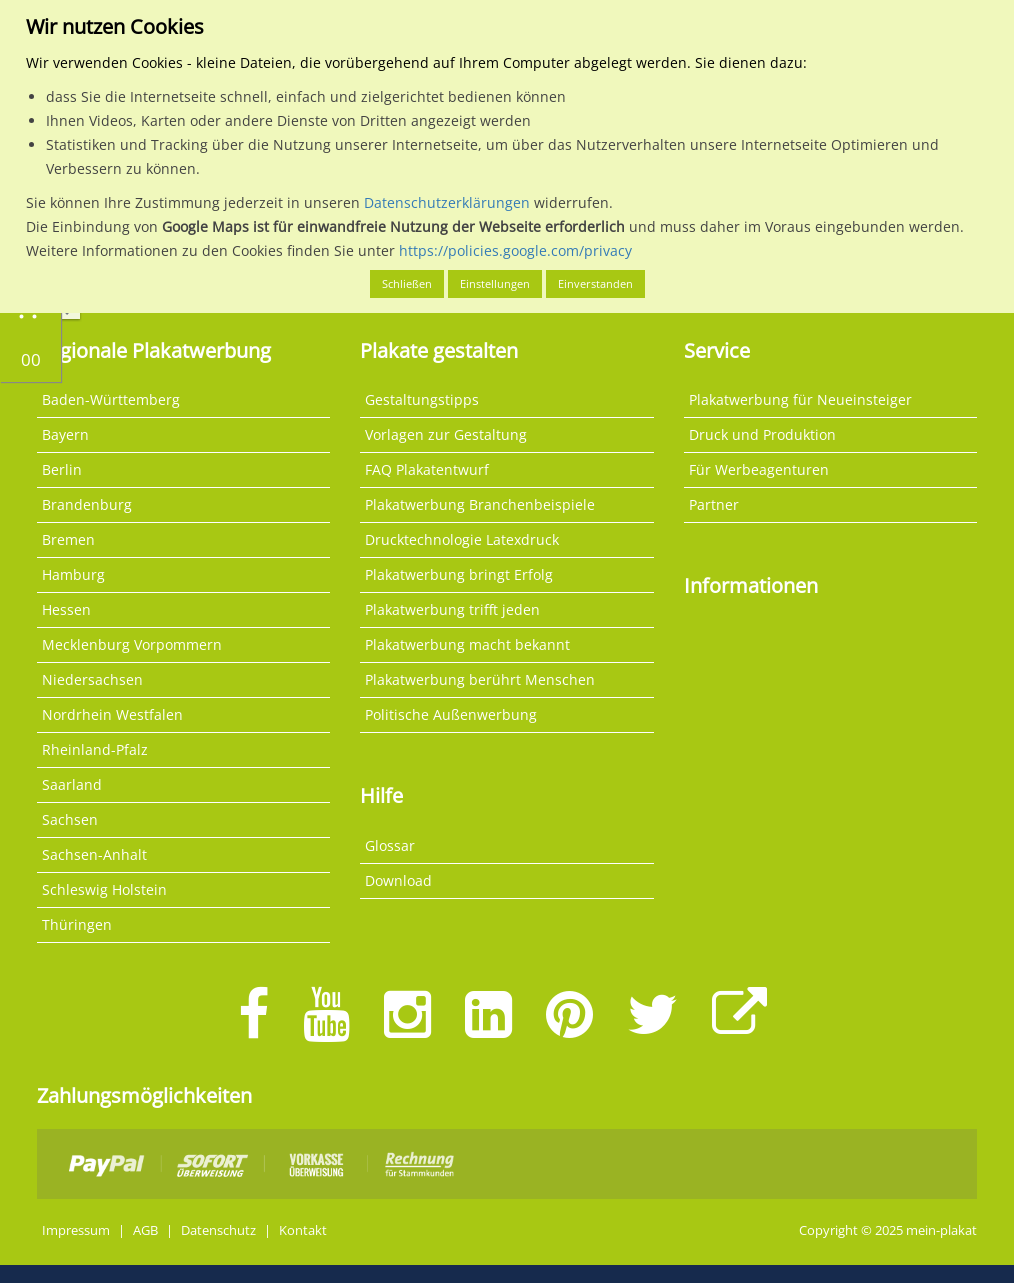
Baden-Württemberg (111, 399)
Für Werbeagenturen (759, 469)
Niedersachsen (92, 679)
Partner (714, 504)
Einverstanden (595, 283)
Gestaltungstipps (422, 399)
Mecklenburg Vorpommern (132, 644)
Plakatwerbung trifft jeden (452, 609)
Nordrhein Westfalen (112, 714)
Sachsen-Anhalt (94, 854)
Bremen (68, 539)
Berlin (62, 469)
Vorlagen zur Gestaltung (446, 434)
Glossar (390, 845)
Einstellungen (495, 283)
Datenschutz (218, 1230)
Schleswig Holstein (104, 889)
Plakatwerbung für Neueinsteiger (800, 399)
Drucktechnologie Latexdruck (462, 539)
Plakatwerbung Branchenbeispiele (480, 504)
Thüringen (77, 924)
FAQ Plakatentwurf (427, 469)
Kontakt (303, 1230)
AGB (145, 1230)
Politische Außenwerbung (451, 714)
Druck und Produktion (762, 434)
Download (398, 880)
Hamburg (73, 574)
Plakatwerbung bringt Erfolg (459, 574)
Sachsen (70, 819)
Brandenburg (87, 504)
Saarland (72, 784)
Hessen (66, 609)
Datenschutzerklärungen (447, 202)
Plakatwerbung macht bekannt (467, 644)
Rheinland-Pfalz (95, 749)
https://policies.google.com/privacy (515, 250)
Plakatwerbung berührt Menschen (480, 679)
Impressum (76, 1230)
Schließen (407, 283)
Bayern (65, 434)
